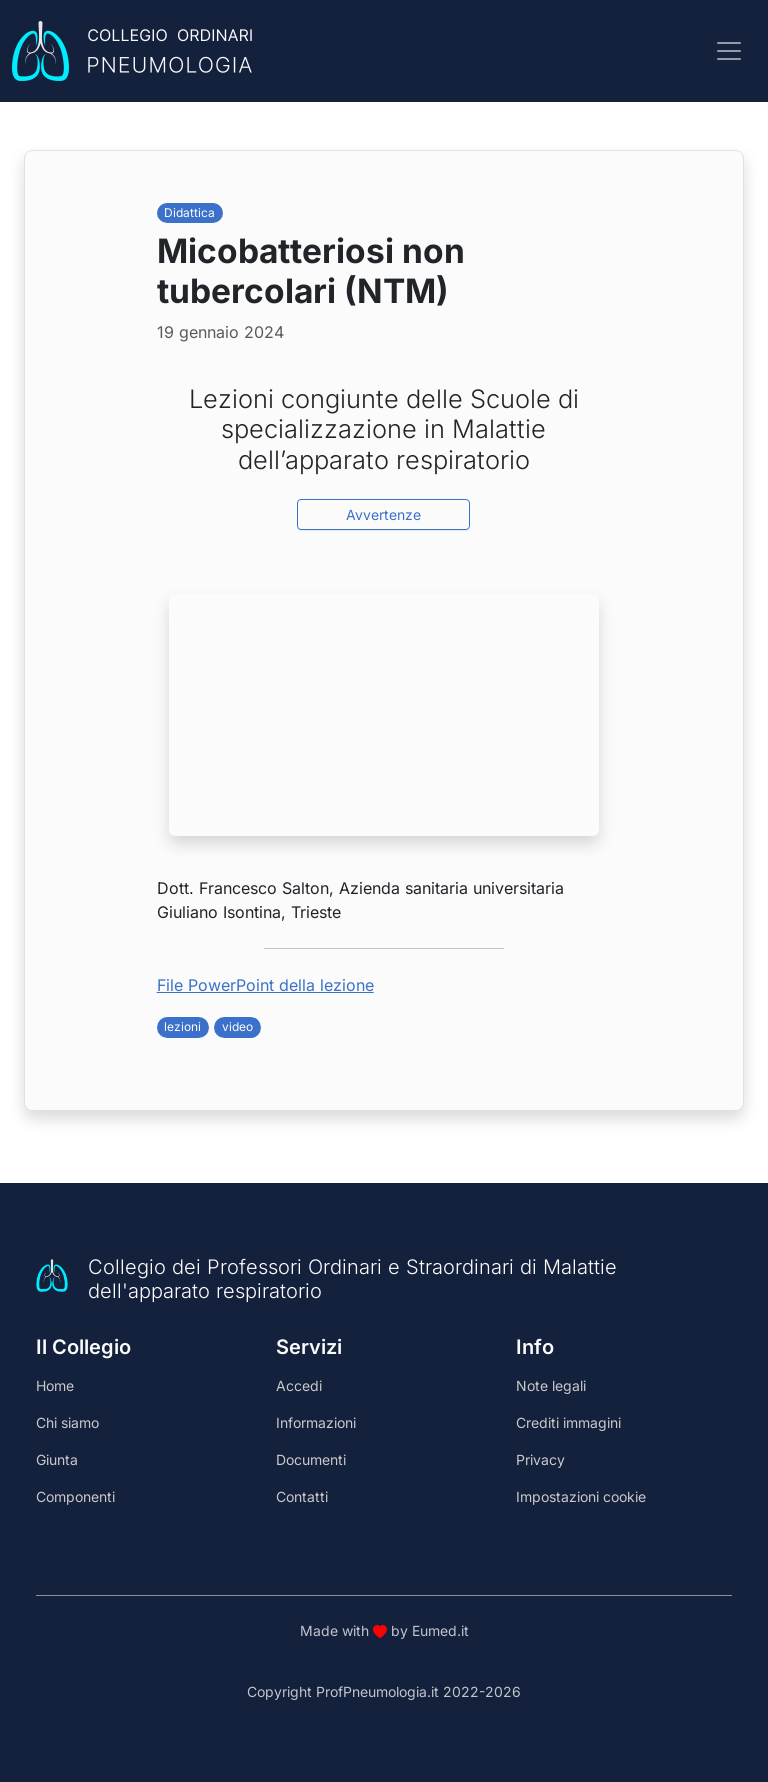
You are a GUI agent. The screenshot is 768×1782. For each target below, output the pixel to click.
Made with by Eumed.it (384, 1630)
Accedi (299, 1385)
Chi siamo (67, 1422)
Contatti (302, 1496)
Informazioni (316, 1422)
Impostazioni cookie (581, 1496)
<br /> (384, 715)
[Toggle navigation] (729, 51)
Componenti (75, 1496)
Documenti (311, 1459)
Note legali (551, 1385)
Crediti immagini (568, 1422)
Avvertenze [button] (383, 514)
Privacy (540, 1459)
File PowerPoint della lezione (265, 985)
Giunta (57, 1459)
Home (55, 1385)
